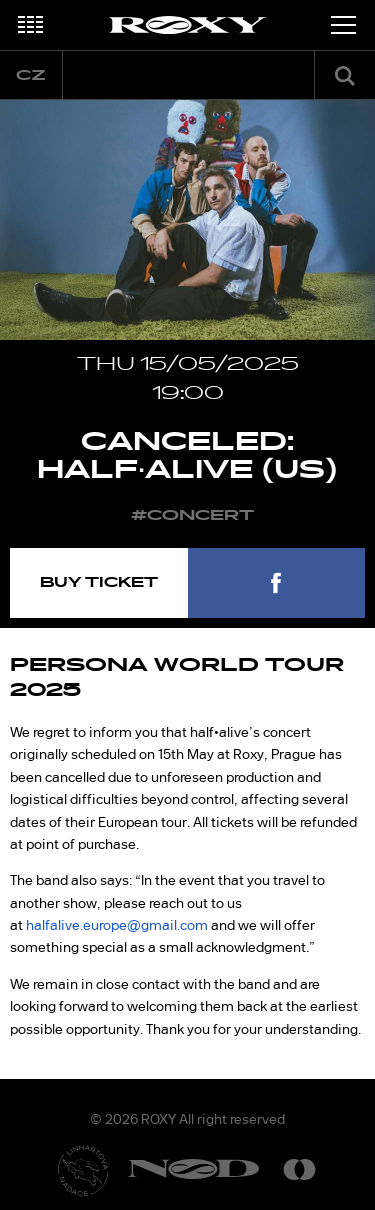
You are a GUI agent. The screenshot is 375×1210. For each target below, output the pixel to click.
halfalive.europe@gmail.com (117, 925)
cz (31, 75)
